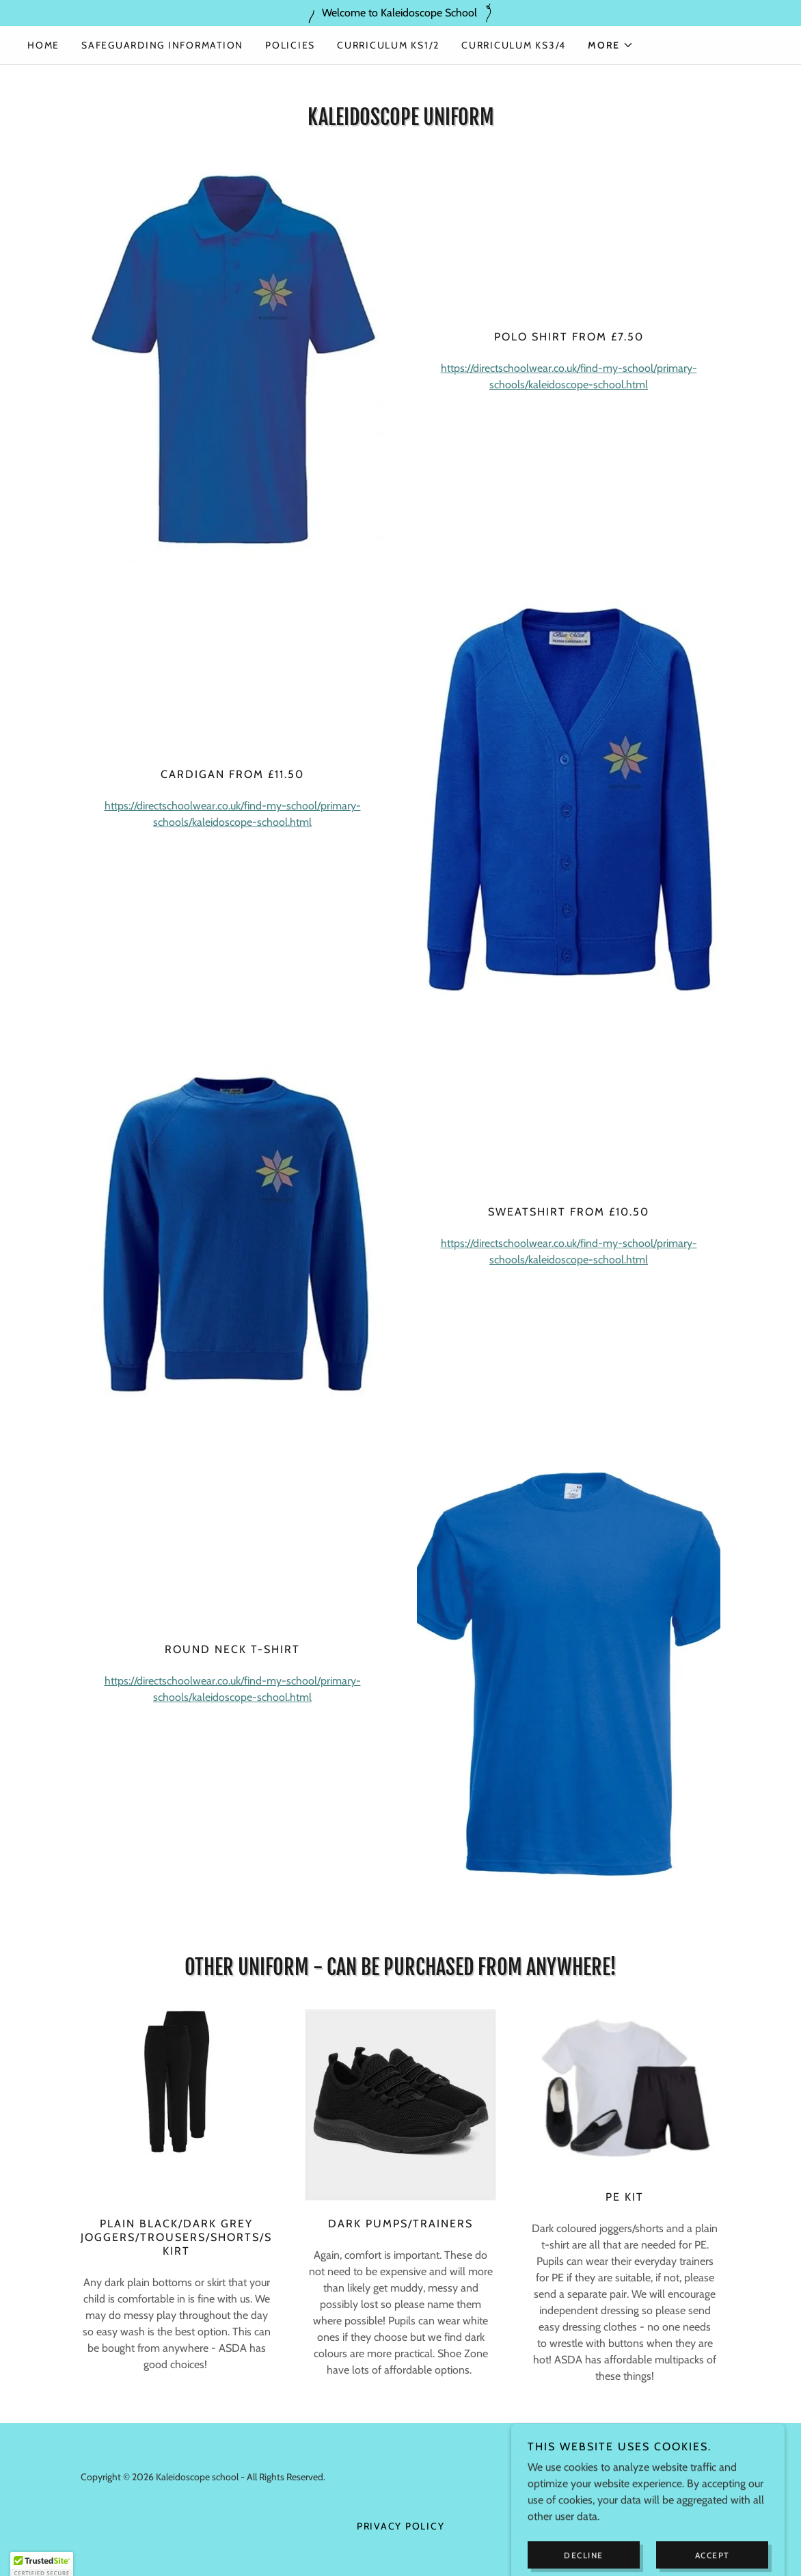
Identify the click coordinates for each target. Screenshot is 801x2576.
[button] (611, 45)
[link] (675, 2484)
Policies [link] (290, 45)
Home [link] (43, 45)
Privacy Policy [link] (401, 2526)
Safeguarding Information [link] (162, 45)
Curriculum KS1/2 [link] (388, 45)
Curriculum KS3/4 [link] (513, 45)
